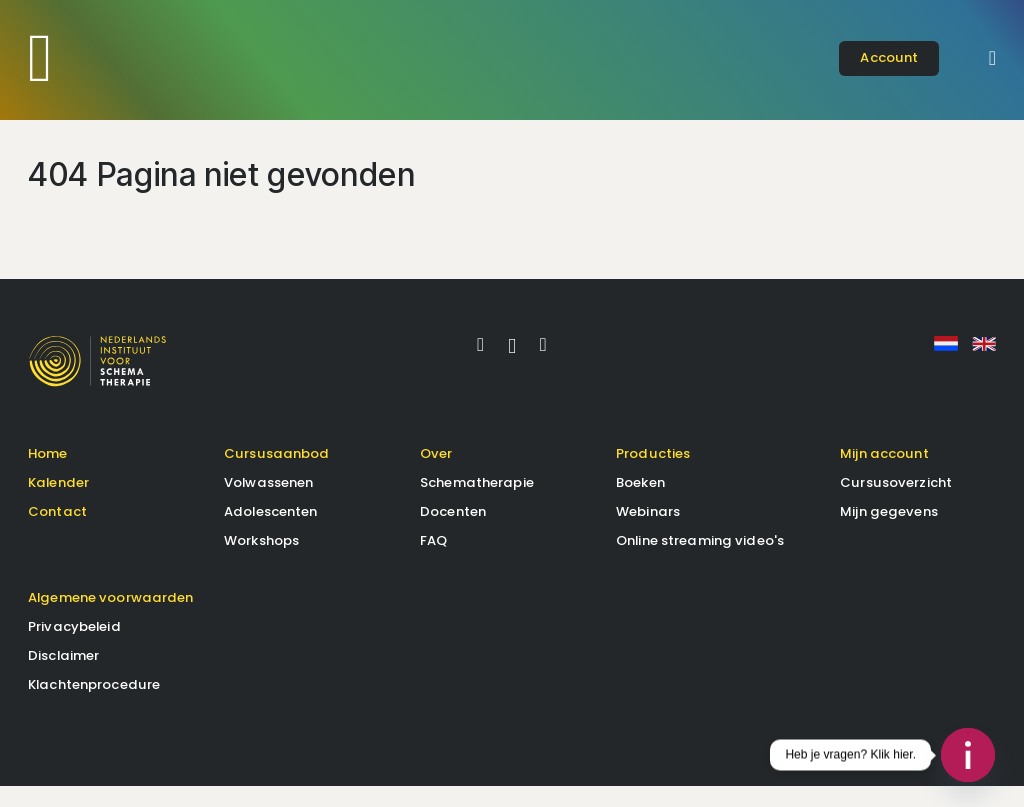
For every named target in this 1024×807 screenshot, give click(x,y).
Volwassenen (268, 502)
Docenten (453, 531)
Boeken (640, 502)
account (889, 57)
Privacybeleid (74, 646)
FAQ (433, 560)
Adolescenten (271, 531)
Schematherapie (477, 502)
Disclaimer (63, 675)
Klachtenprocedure (94, 704)
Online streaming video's (700, 560)
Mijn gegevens (889, 531)
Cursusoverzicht (896, 502)
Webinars (648, 531)
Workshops (261, 560)
